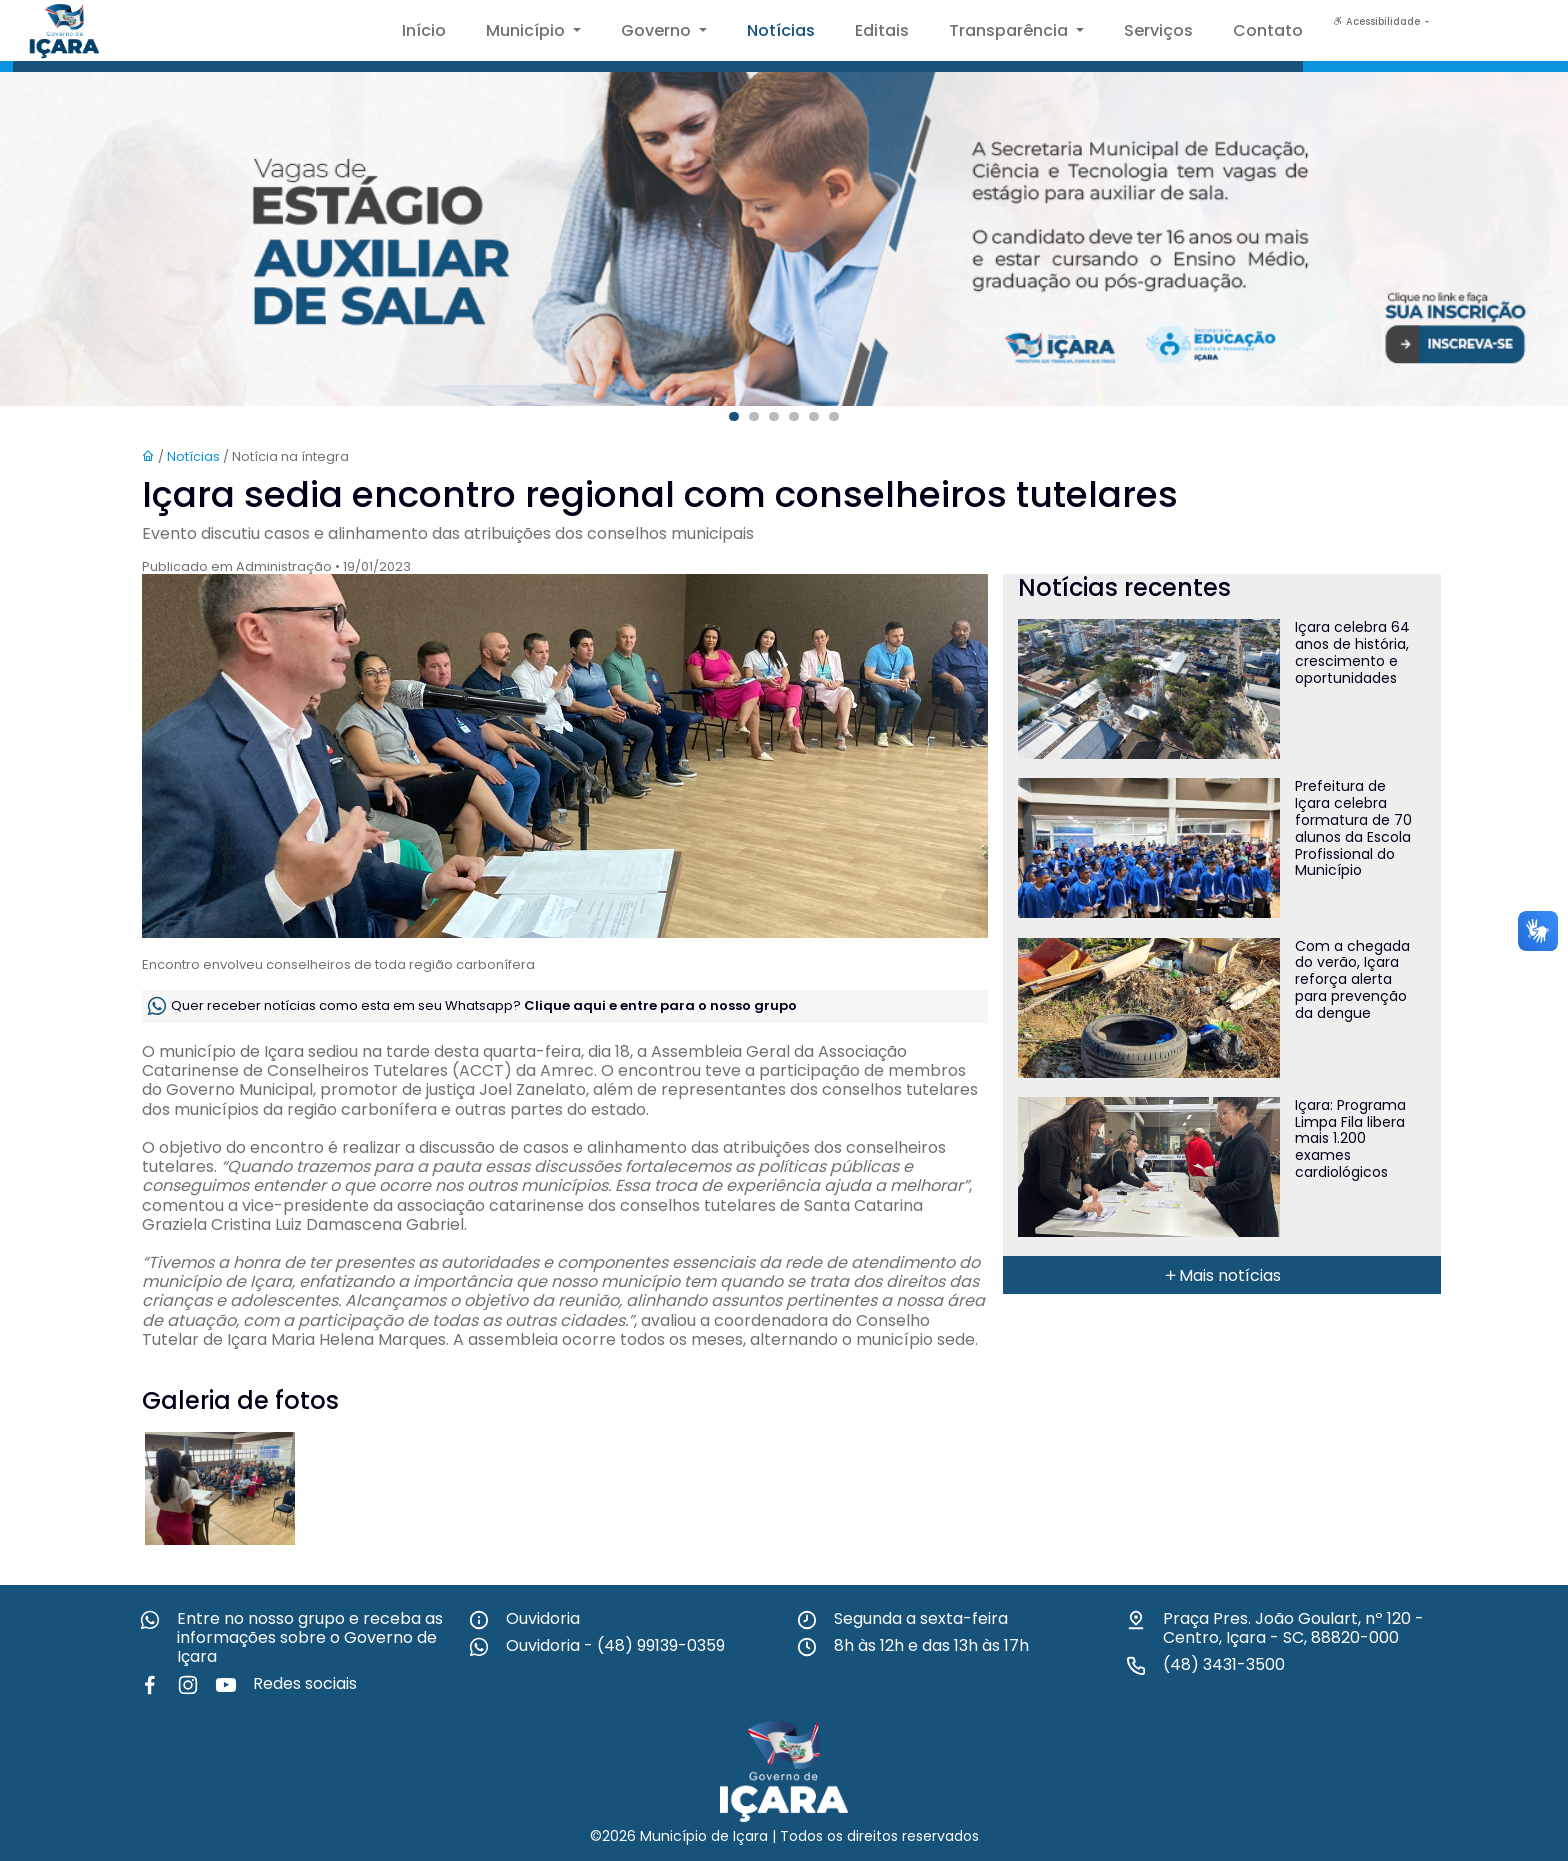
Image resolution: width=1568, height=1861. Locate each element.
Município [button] (527, 30)
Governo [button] (658, 30)
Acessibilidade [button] (1378, 21)
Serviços (1158, 30)
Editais (882, 30)
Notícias (781, 30)
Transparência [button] (1010, 30)
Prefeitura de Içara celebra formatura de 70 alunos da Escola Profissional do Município (1353, 828)
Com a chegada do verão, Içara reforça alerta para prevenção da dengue (1352, 979)
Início (424, 30)
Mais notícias (1222, 1275)
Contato (1268, 30)
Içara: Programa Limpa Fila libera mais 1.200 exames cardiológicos (1350, 1138)
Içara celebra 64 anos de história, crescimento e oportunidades (1352, 652)
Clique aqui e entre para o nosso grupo (660, 1005)
